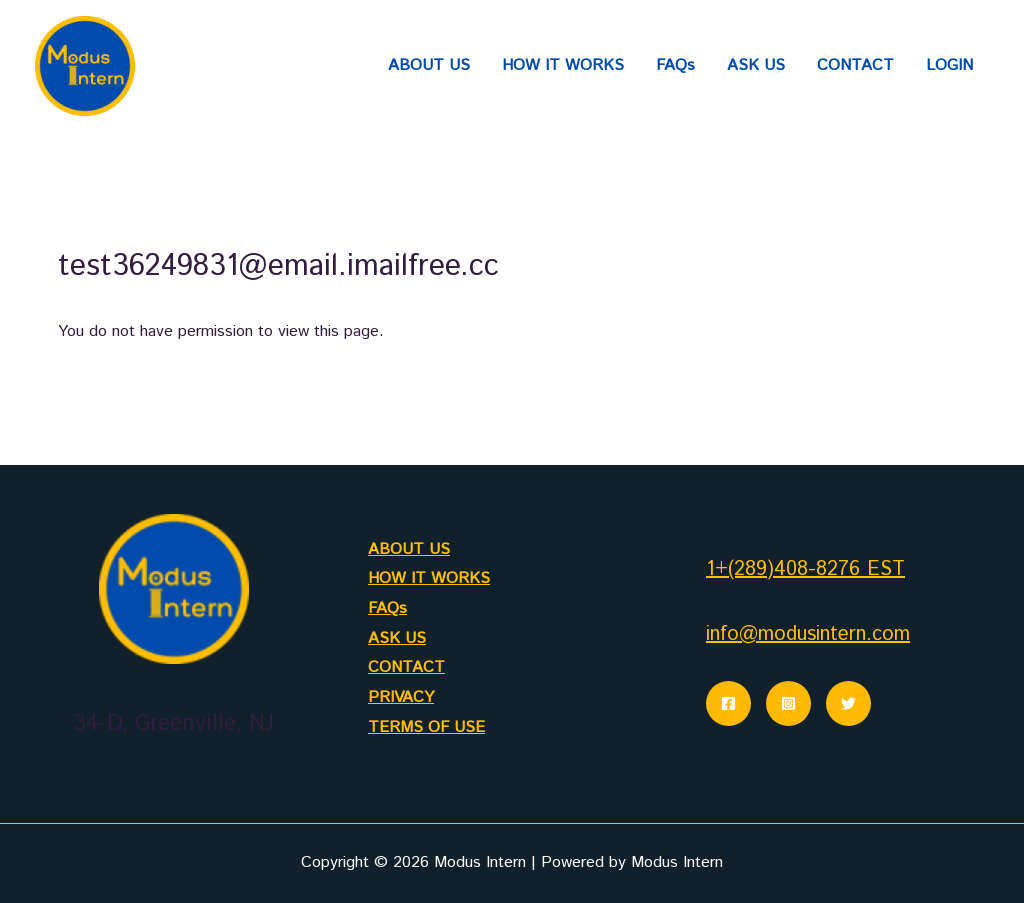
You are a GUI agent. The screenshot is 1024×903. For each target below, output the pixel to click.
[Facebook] (728, 703)
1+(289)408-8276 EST (805, 569)
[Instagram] (788, 703)
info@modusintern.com (808, 634)
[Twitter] (848, 703)
